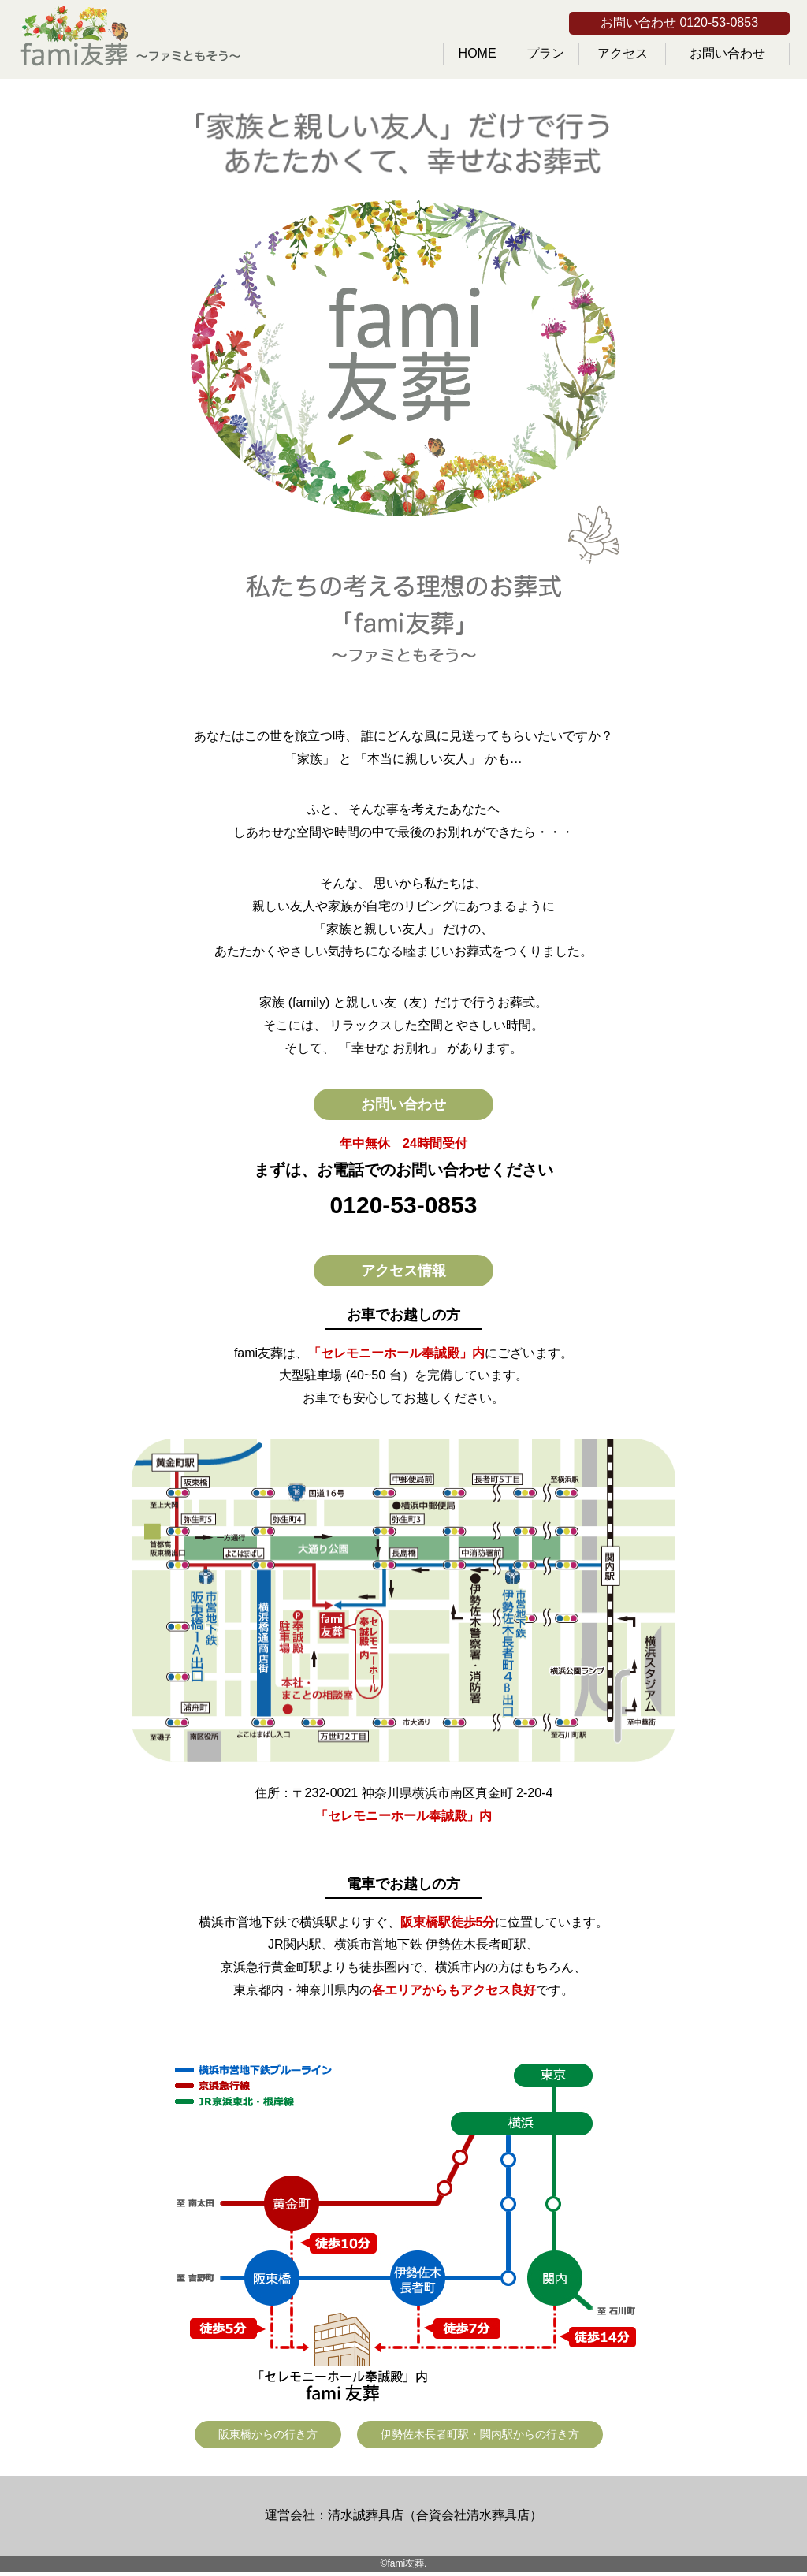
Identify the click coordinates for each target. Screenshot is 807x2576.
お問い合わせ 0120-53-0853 (679, 22)
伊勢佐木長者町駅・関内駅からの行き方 (480, 2434)
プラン (545, 53)
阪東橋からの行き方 (268, 2434)
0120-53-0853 (404, 1205)
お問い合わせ (727, 53)
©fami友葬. (404, 2563)
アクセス (622, 53)
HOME (477, 53)
